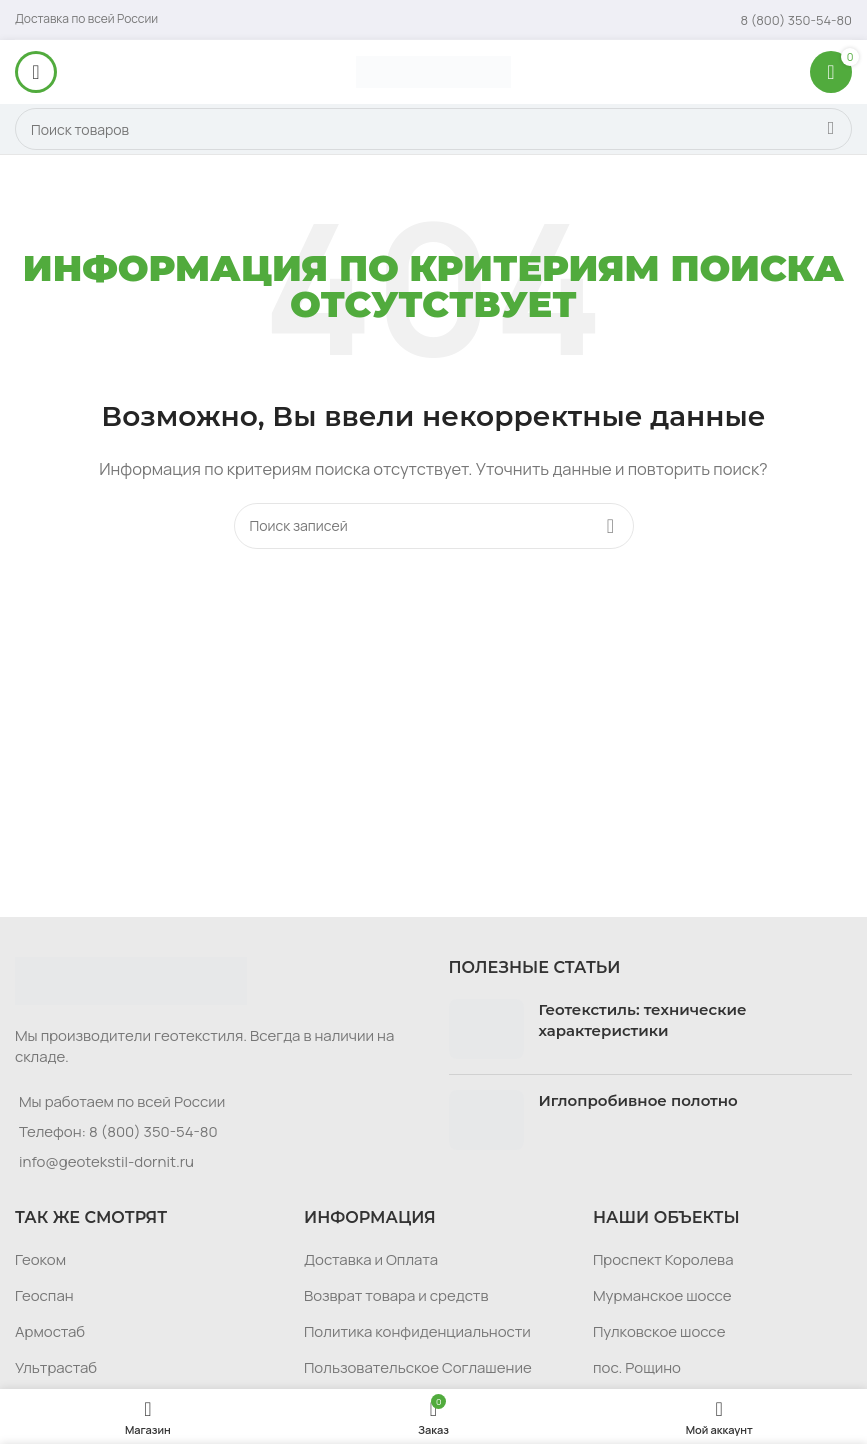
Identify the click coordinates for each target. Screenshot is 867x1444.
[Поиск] (433, 129)
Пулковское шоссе (659, 1331)
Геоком (40, 1259)
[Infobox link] (796, 20)
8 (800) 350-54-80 (153, 1131)
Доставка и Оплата (371, 1259)
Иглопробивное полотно (638, 1100)
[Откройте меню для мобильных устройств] (36, 72)
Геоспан (44, 1295)
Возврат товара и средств (396, 1295)
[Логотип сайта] (433, 70)
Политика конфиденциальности (417, 1331)
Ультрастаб (56, 1367)
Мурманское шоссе (662, 1295)
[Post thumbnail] (486, 1029)
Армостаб (50, 1331)
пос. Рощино (637, 1367)
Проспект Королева (663, 1259)
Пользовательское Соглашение (418, 1367)
